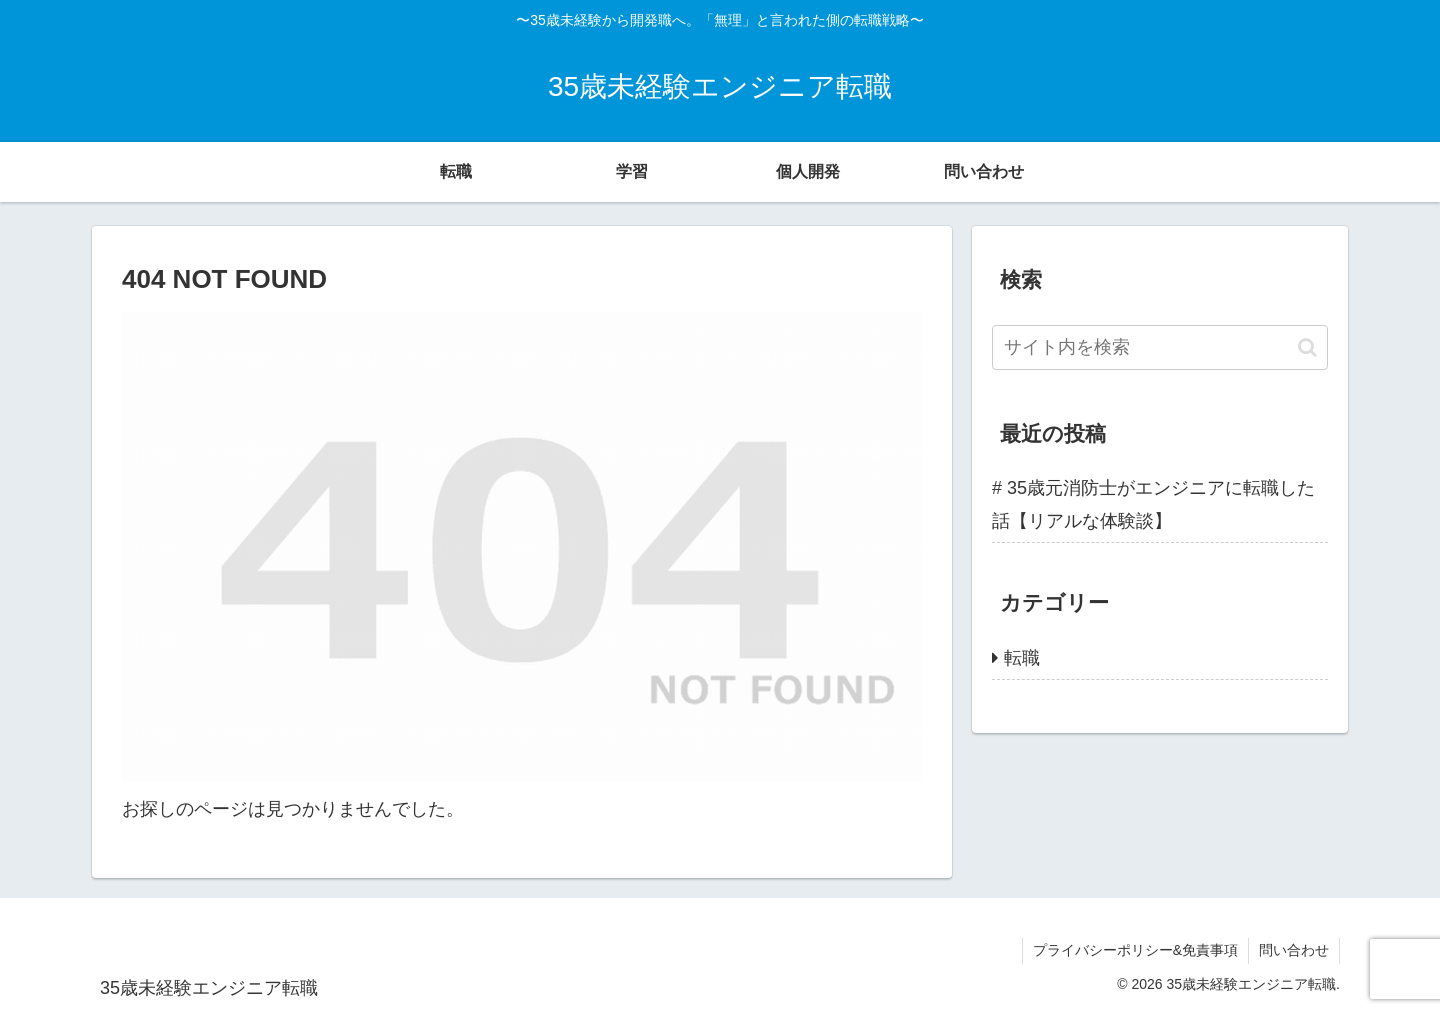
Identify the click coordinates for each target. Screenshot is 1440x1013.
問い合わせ (1294, 950)
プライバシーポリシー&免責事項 (1135, 950)
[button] (1307, 347)
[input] (1160, 347)
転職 (1022, 658)
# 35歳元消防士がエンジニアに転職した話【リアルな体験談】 (1153, 504)
